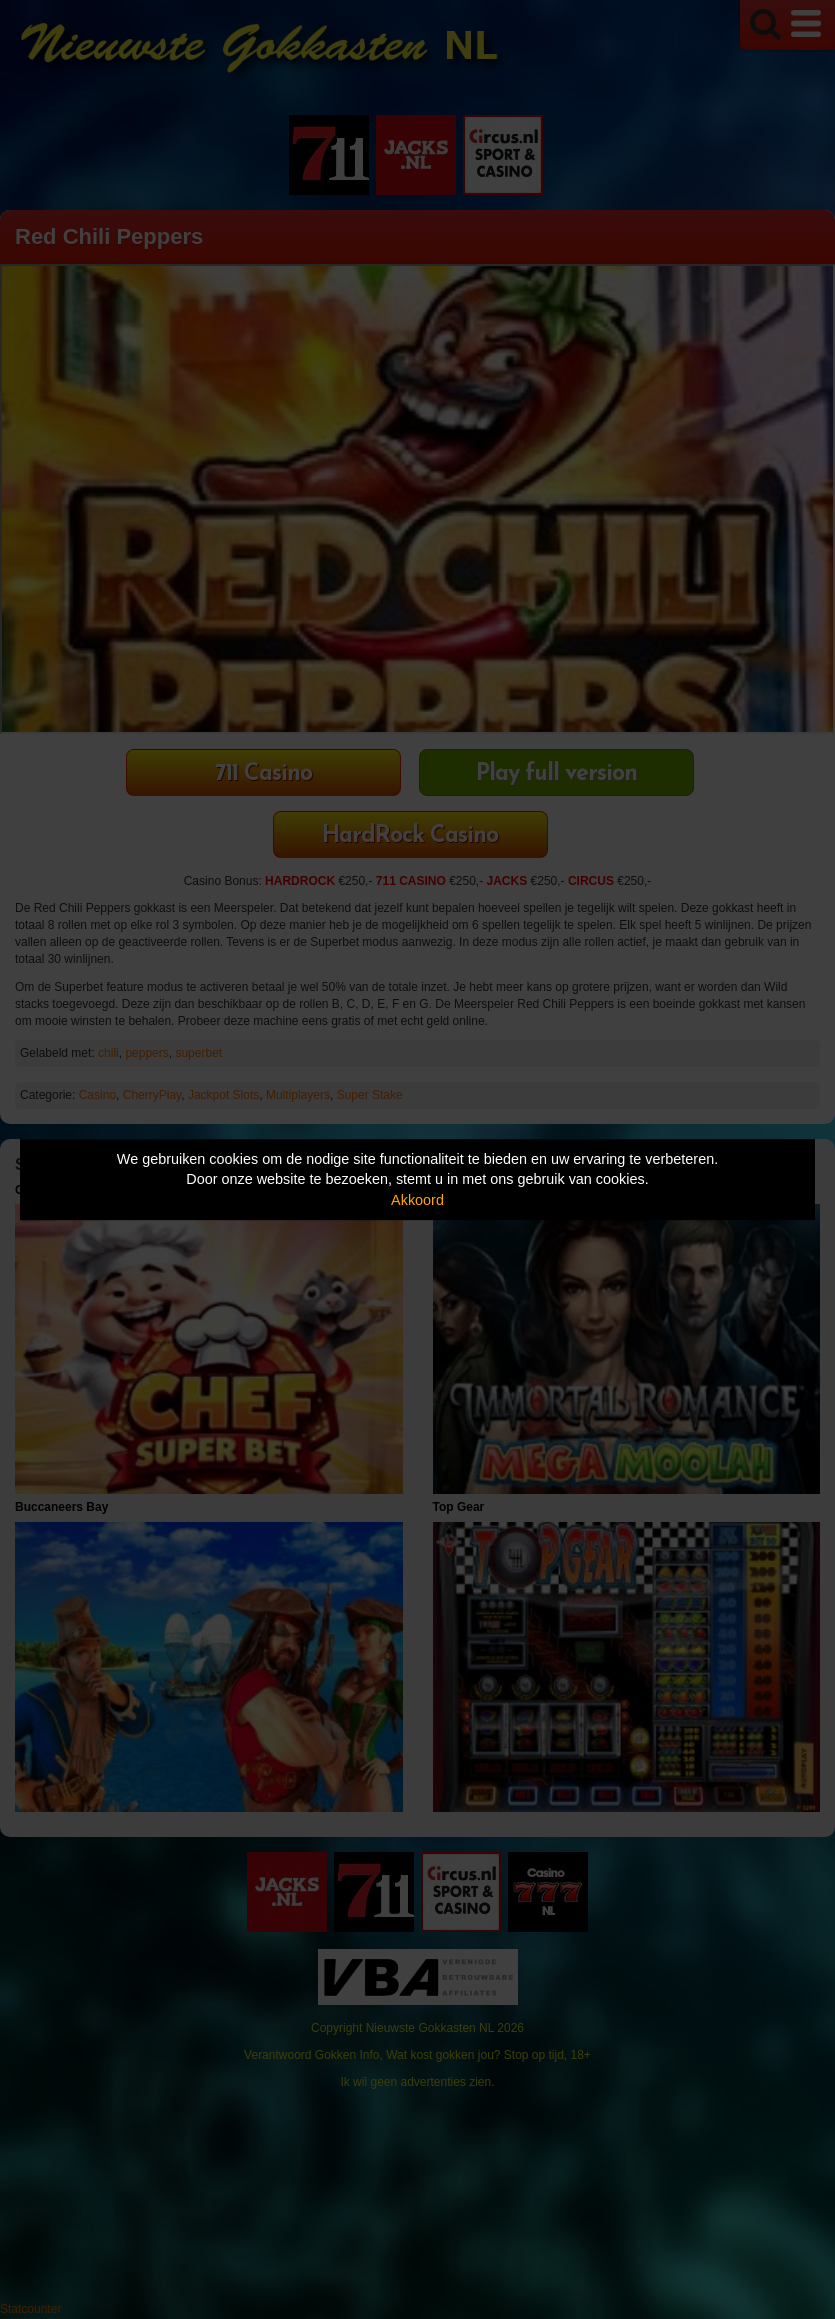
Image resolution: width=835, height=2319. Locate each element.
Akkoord (417, 1200)
